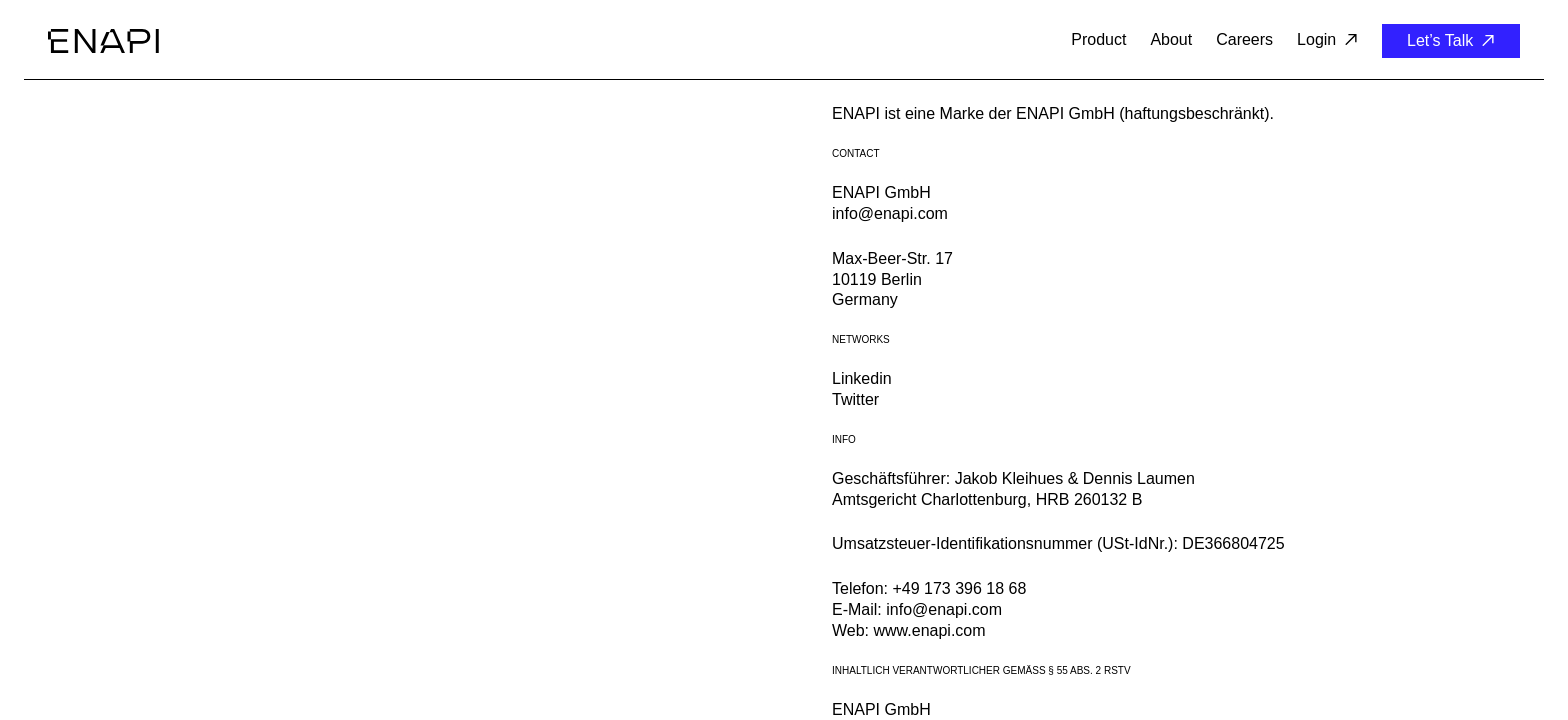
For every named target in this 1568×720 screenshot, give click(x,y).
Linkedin (862, 378)
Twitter (855, 399)
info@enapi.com (890, 213)
